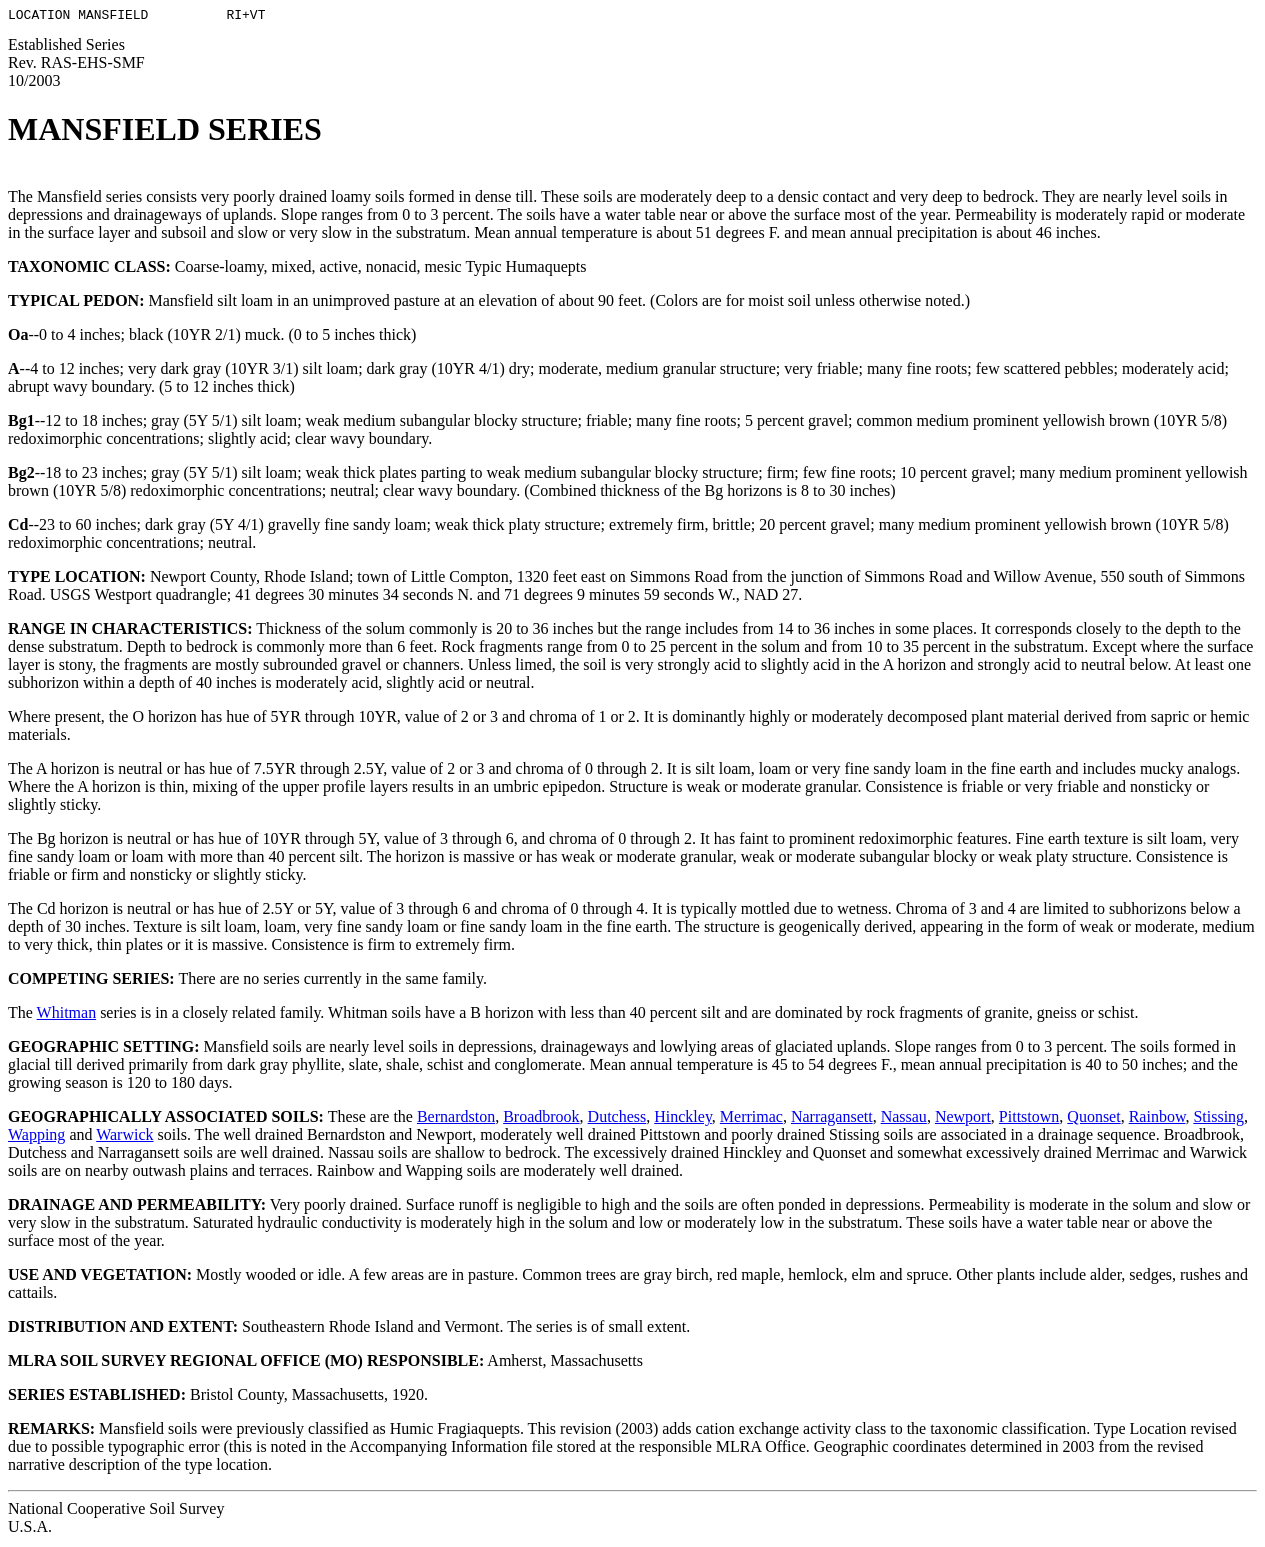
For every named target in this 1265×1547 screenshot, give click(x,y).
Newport (963, 1119)
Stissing (1218, 1119)
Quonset (1093, 1119)
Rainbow (1157, 1119)
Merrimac (751, 1119)
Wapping (36, 1137)
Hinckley (683, 1119)
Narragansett (832, 1119)
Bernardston (456, 1119)
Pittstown (1029, 1119)
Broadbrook (541, 1119)
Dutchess (617, 1119)
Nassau (904, 1119)
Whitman (67, 1015)
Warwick (124, 1137)
